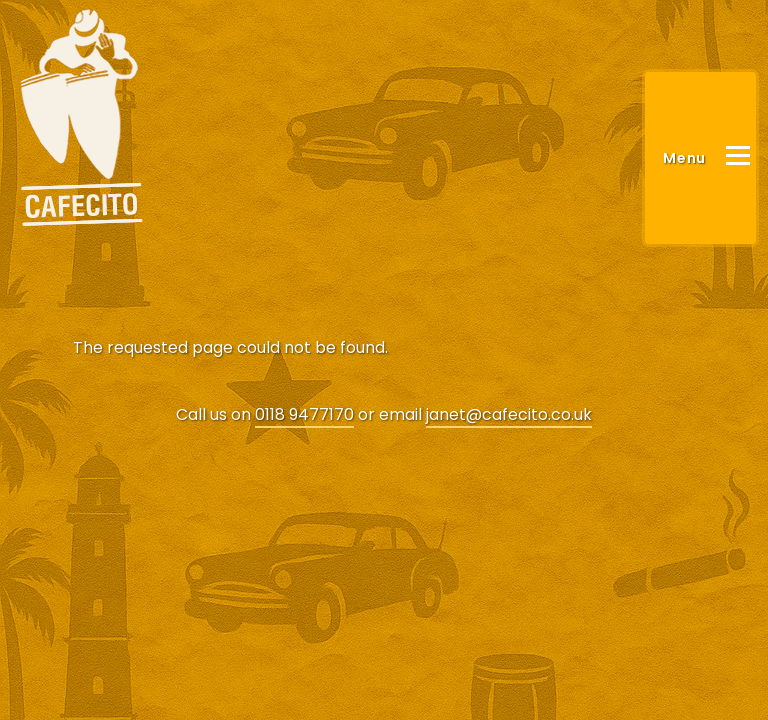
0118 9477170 (304, 414)
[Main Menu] (700, 158)
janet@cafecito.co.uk (509, 414)
